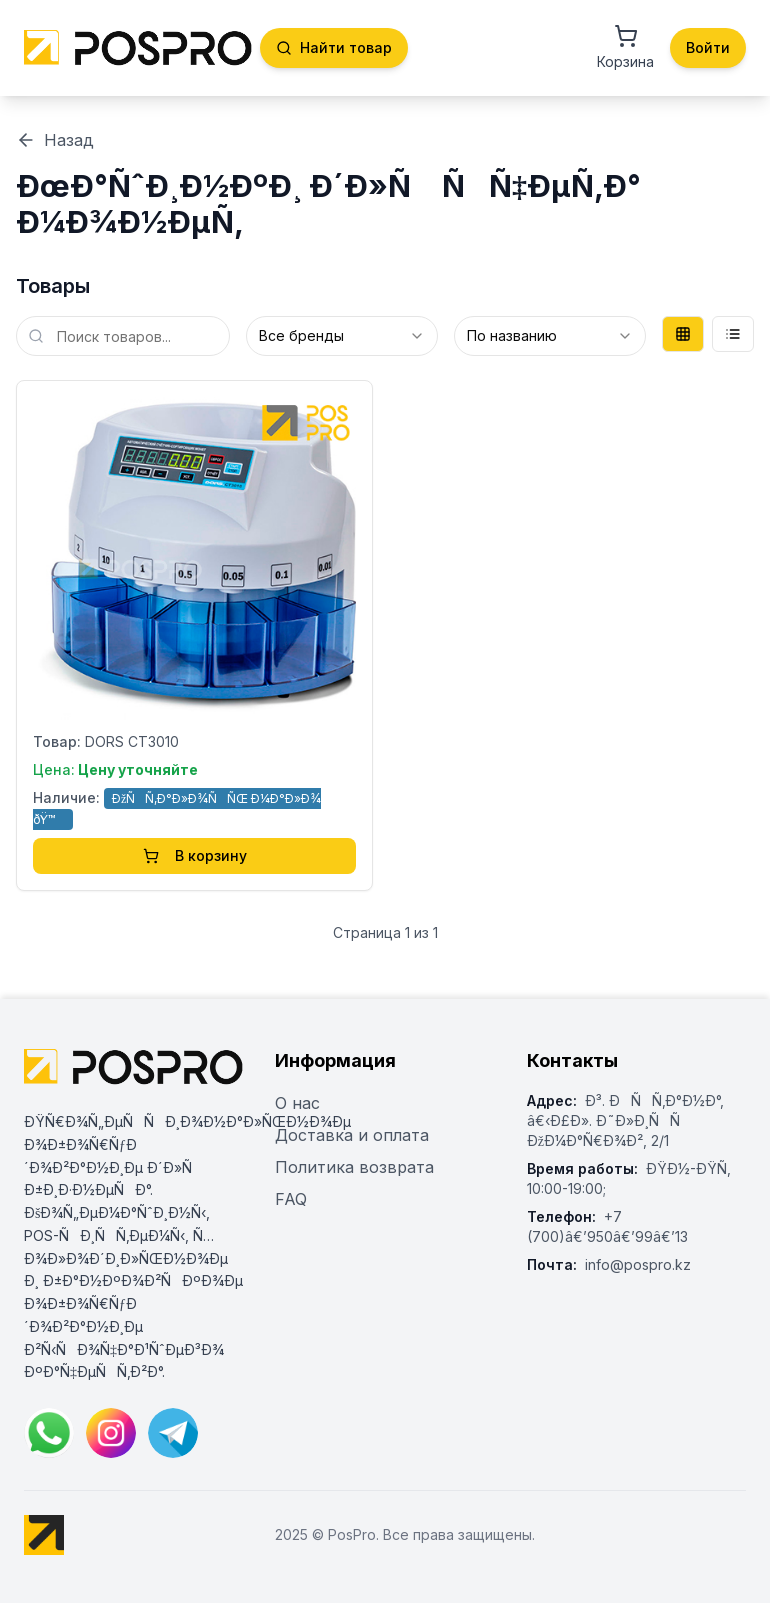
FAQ (291, 1199)
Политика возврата (354, 1167)
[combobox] (342, 336)
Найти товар (334, 47)
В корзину (195, 855)
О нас (297, 1103)
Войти (708, 47)
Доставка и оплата (352, 1135)
